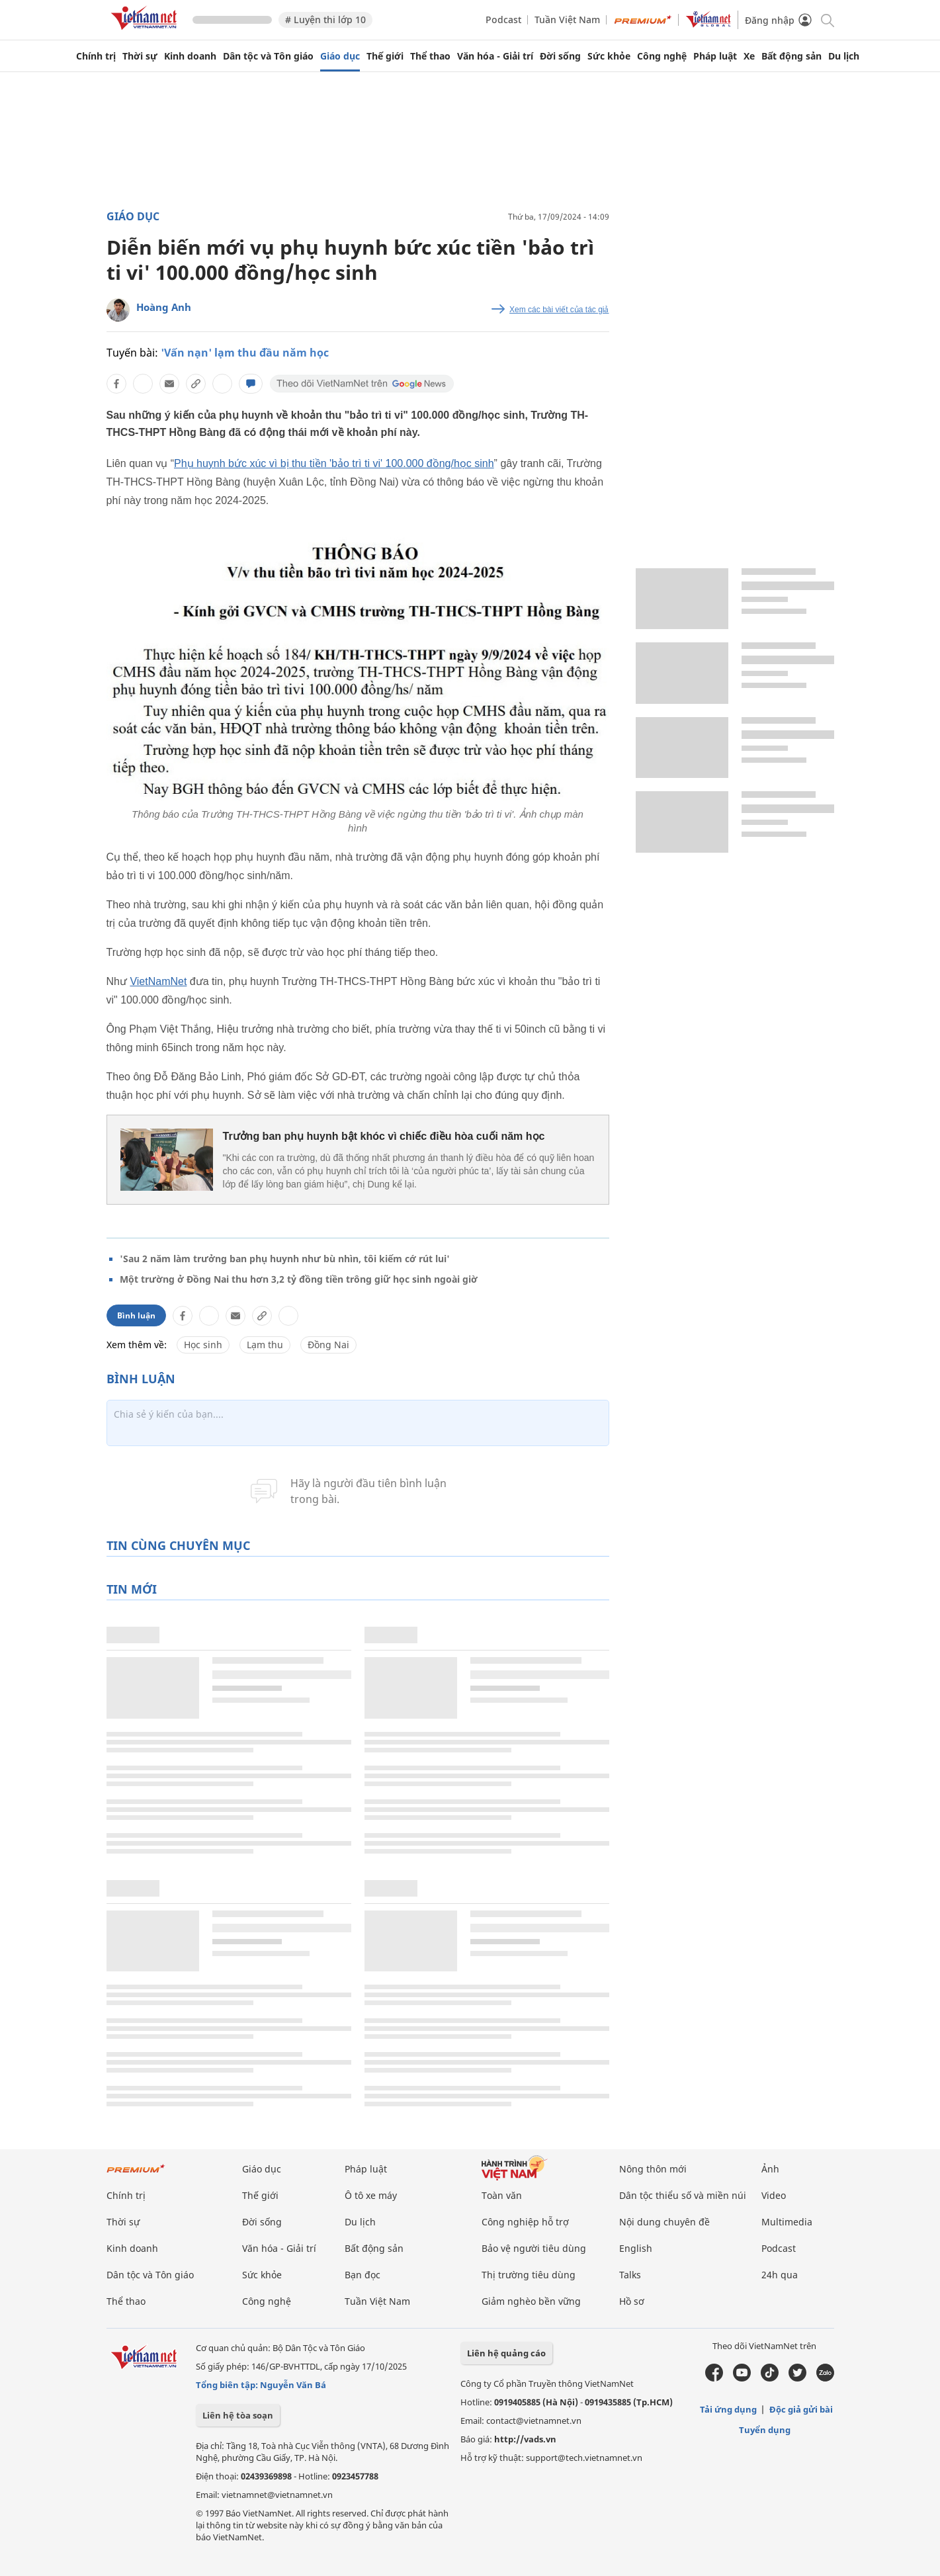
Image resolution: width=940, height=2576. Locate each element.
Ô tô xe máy (371, 2195)
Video (773, 2195)
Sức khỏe (608, 56)
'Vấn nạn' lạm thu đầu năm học (245, 352)
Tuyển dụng (764, 2430)
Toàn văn (502, 2195)
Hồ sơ (631, 2301)
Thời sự (139, 56)
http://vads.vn (525, 2439)
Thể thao (430, 56)
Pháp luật (715, 56)
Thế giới (385, 56)
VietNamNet (158, 981)
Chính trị (96, 56)
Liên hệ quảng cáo (506, 2353)
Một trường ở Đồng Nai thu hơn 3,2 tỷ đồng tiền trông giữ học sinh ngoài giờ (299, 1279)
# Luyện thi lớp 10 (325, 19)
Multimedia (786, 2221)
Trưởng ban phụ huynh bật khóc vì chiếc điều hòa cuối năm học (384, 1136)
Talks (630, 2274)
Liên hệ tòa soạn (237, 2415)
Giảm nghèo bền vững (531, 2301)
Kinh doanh (190, 56)
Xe (749, 56)
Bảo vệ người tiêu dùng (534, 2248)
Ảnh (770, 2169)
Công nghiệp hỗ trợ (525, 2221)
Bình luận (136, 1315)
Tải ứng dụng (728, 2409)
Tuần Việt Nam (567, 19)
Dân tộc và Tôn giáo (268, 56)
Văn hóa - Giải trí (495, 56)
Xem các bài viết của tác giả (559, 309)
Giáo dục (340, 56)
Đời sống (560, 56)
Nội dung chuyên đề (664, 2221)
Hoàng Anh (163, 307)
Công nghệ (662, 56)
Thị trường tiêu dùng (529, 2274)
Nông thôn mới (653, 2169)
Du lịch (843, 56)
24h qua (779, 2274)
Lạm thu (265, 1344)
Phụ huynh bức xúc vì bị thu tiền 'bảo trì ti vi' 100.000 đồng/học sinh (334, 463)
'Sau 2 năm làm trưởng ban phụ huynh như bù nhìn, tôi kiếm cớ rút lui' (285, 1258)
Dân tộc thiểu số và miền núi (682, 2195)
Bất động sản (791, 56)
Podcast (503, 19)
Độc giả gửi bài (801, 2409)
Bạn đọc (362, 2274)
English (635, 2248)
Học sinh (203, 1344)
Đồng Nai (328, 1344)
